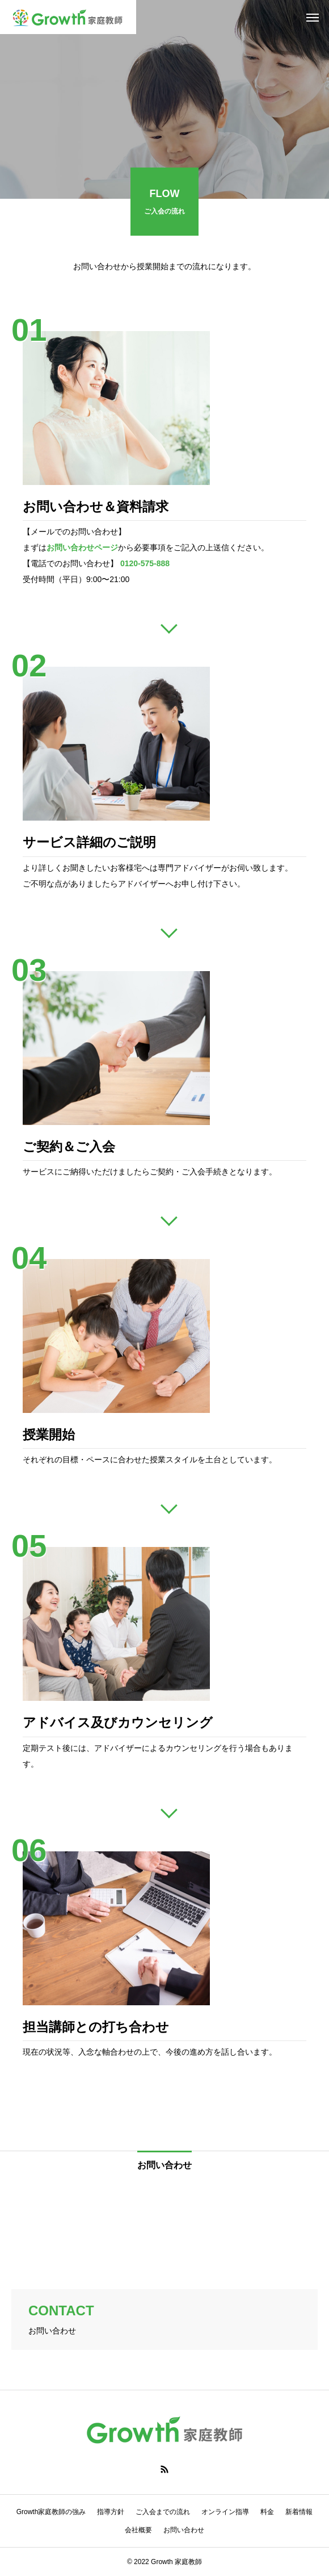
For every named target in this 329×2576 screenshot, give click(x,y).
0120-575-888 (145, 563)
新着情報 (299, 2512)
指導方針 (110, 2512)
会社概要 (138, 2530)
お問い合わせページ (82, 547)
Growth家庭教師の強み (51, 2512)
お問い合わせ (183, 2530)
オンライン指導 (225, 2512)
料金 (267, 2512)
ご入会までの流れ (163, 2512)
